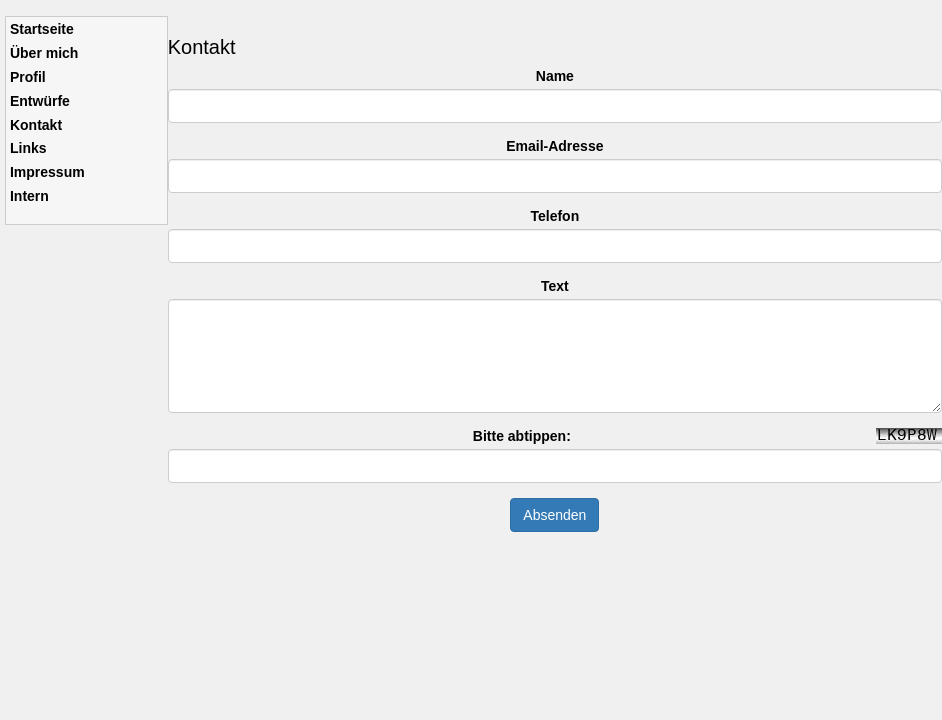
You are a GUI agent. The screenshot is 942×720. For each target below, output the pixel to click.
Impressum (47, 172)
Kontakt (36, 125)
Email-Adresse (554, 146)
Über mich (44, 53)
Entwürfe (40, 101)
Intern (29, 196)
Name (555, 76)
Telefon (554, 216)
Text (555, 286)
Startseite (42, 29)
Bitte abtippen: (522, 436)
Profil (28, 77)
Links (28, 148)
